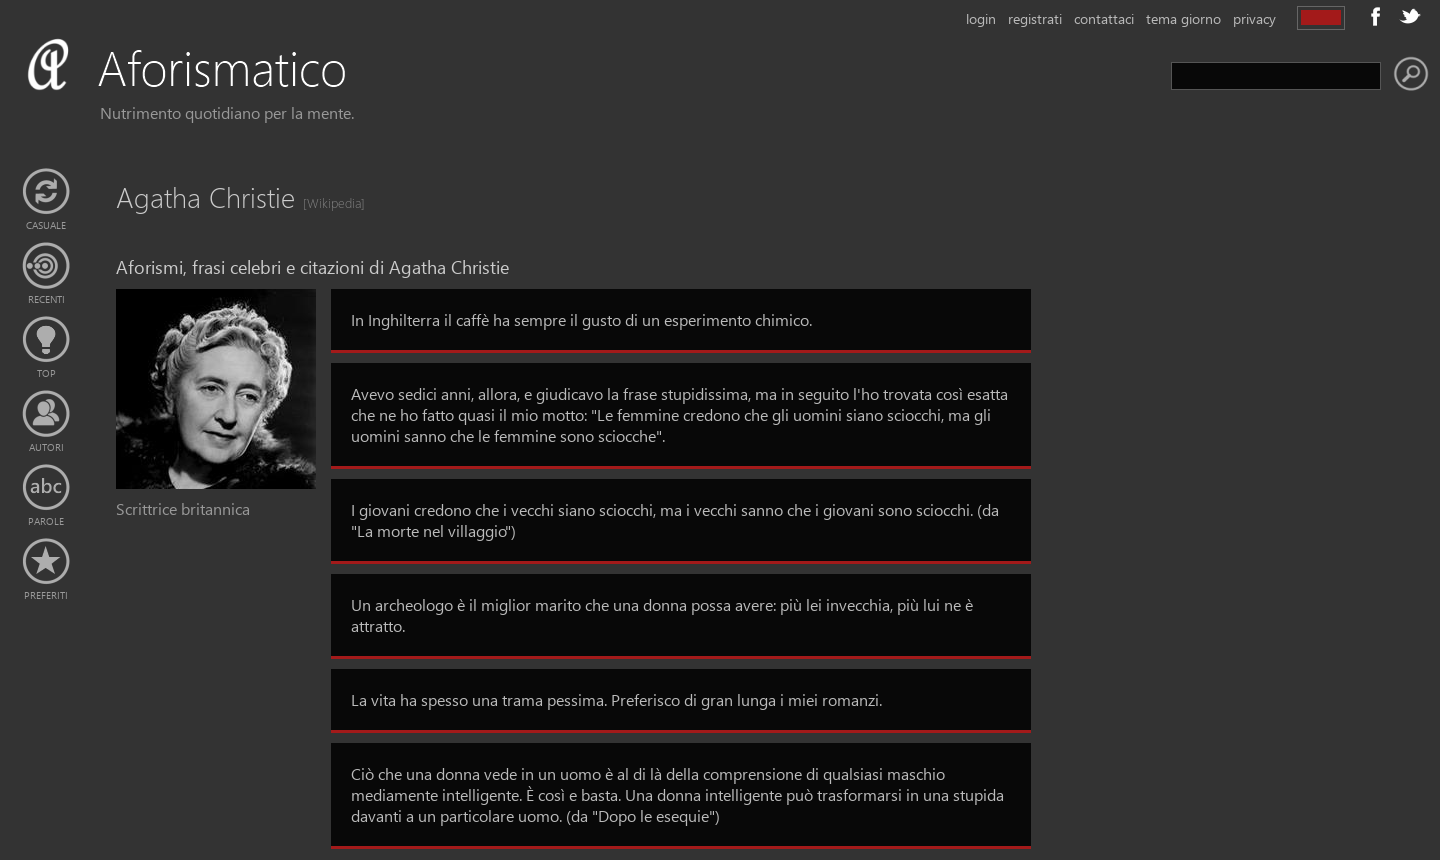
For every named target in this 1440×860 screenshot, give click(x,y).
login (981, 18)
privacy (1254, 18)
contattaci (1104, 18)
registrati (1035, 18)
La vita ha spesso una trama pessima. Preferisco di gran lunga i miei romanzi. (616, 699)
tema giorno (1183, 18)
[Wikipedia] (328, 202)
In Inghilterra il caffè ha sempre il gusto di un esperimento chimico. (581, 319)
